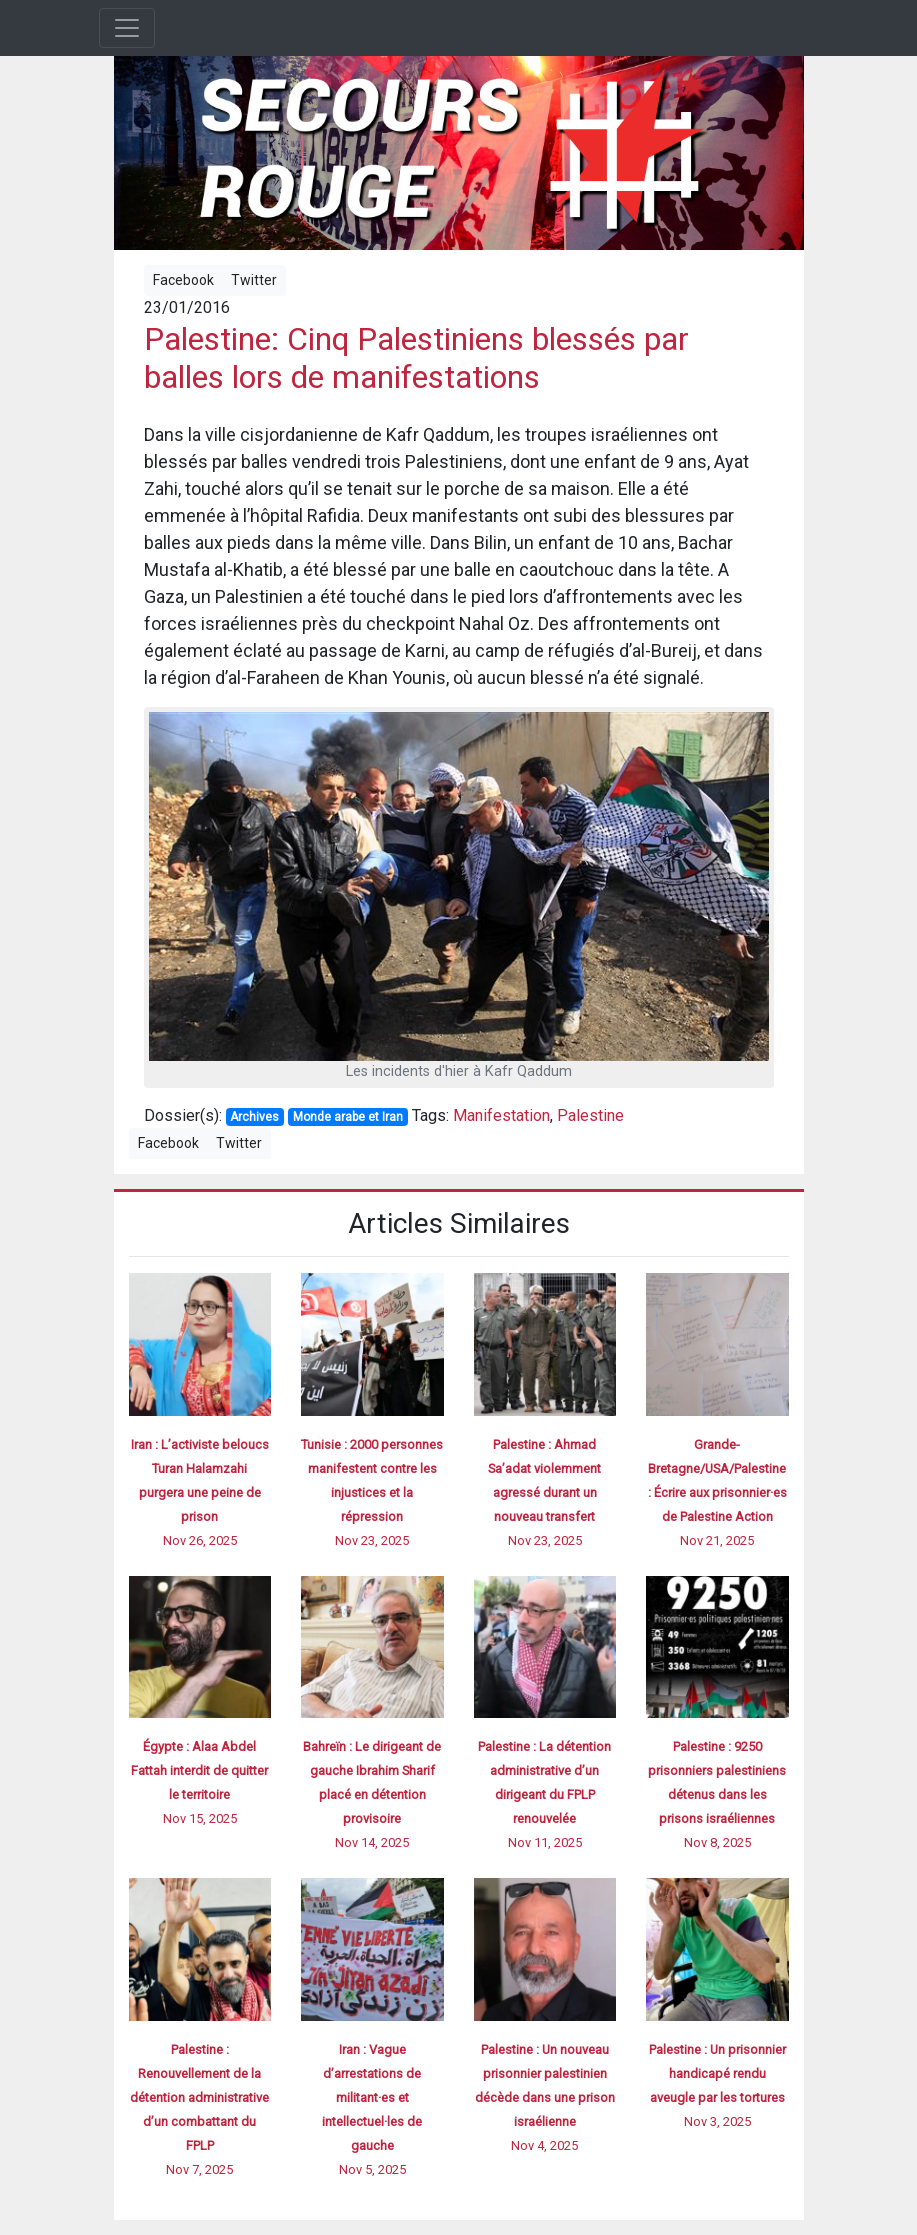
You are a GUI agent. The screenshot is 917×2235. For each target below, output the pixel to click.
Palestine (590, 1115)
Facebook (183, 280)
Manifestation (501, 1115)
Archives (254, 1117)
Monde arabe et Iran (348, 1117)
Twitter (254, 280)
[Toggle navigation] (127, 28)
